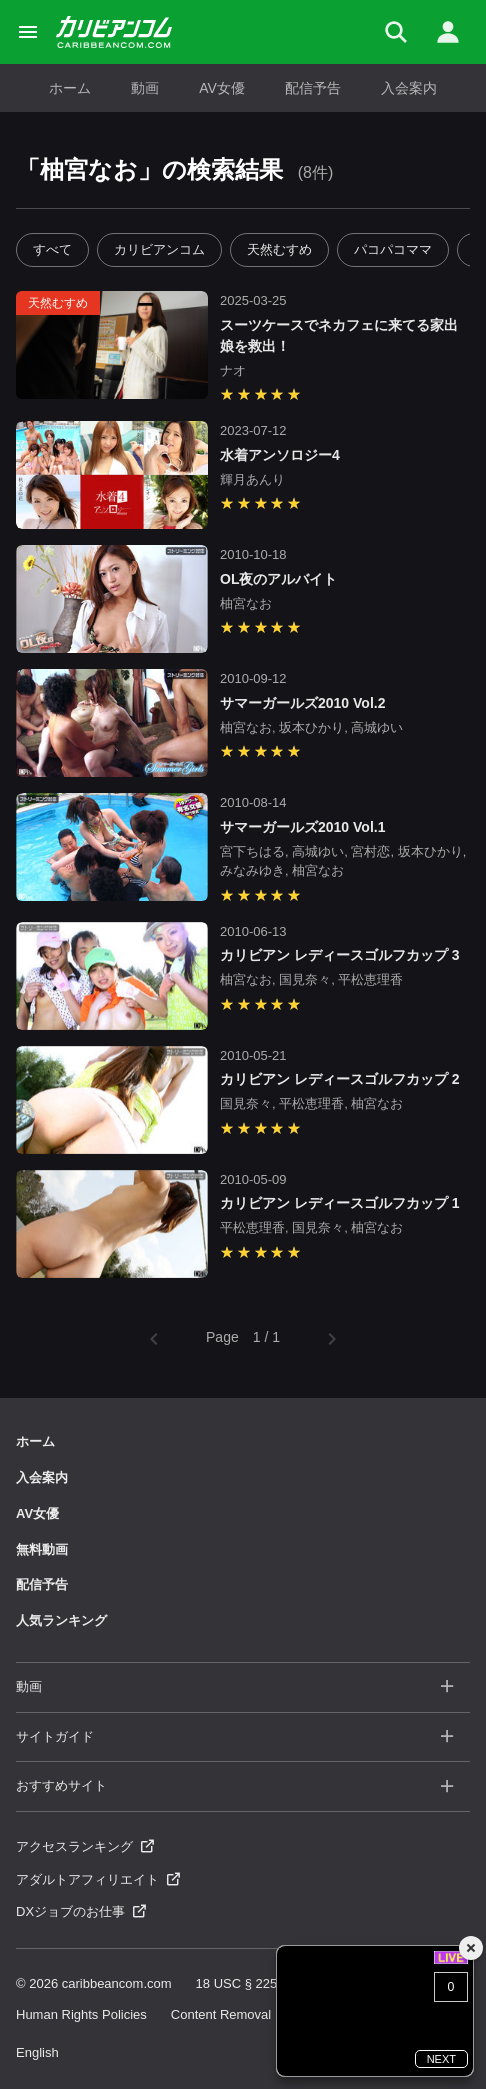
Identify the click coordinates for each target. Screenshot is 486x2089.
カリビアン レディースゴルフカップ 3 (340, 955)
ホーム (70, 88)
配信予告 (313, 88)
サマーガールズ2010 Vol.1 (302, 827)
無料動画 (42, 1549)
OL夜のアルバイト (278, 579)
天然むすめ (279, 249)
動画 (145, 88)
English (37, 2052)
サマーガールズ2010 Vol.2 (302, 703)
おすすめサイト (235, 1786)
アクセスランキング (85, 1846)
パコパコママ (393, 249)
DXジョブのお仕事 (81, 1911)
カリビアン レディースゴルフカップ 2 (340, 1079)
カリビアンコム (159, 249)
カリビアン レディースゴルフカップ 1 (340, 1203)
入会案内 (409, 88)
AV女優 (222, 88)
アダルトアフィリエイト (98, 1879)
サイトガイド (235, 1737)
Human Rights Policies (81, 2014)
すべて (52, 249)
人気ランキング (61, 1620)
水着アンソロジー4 (280, 455)
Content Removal (221, 2014)
